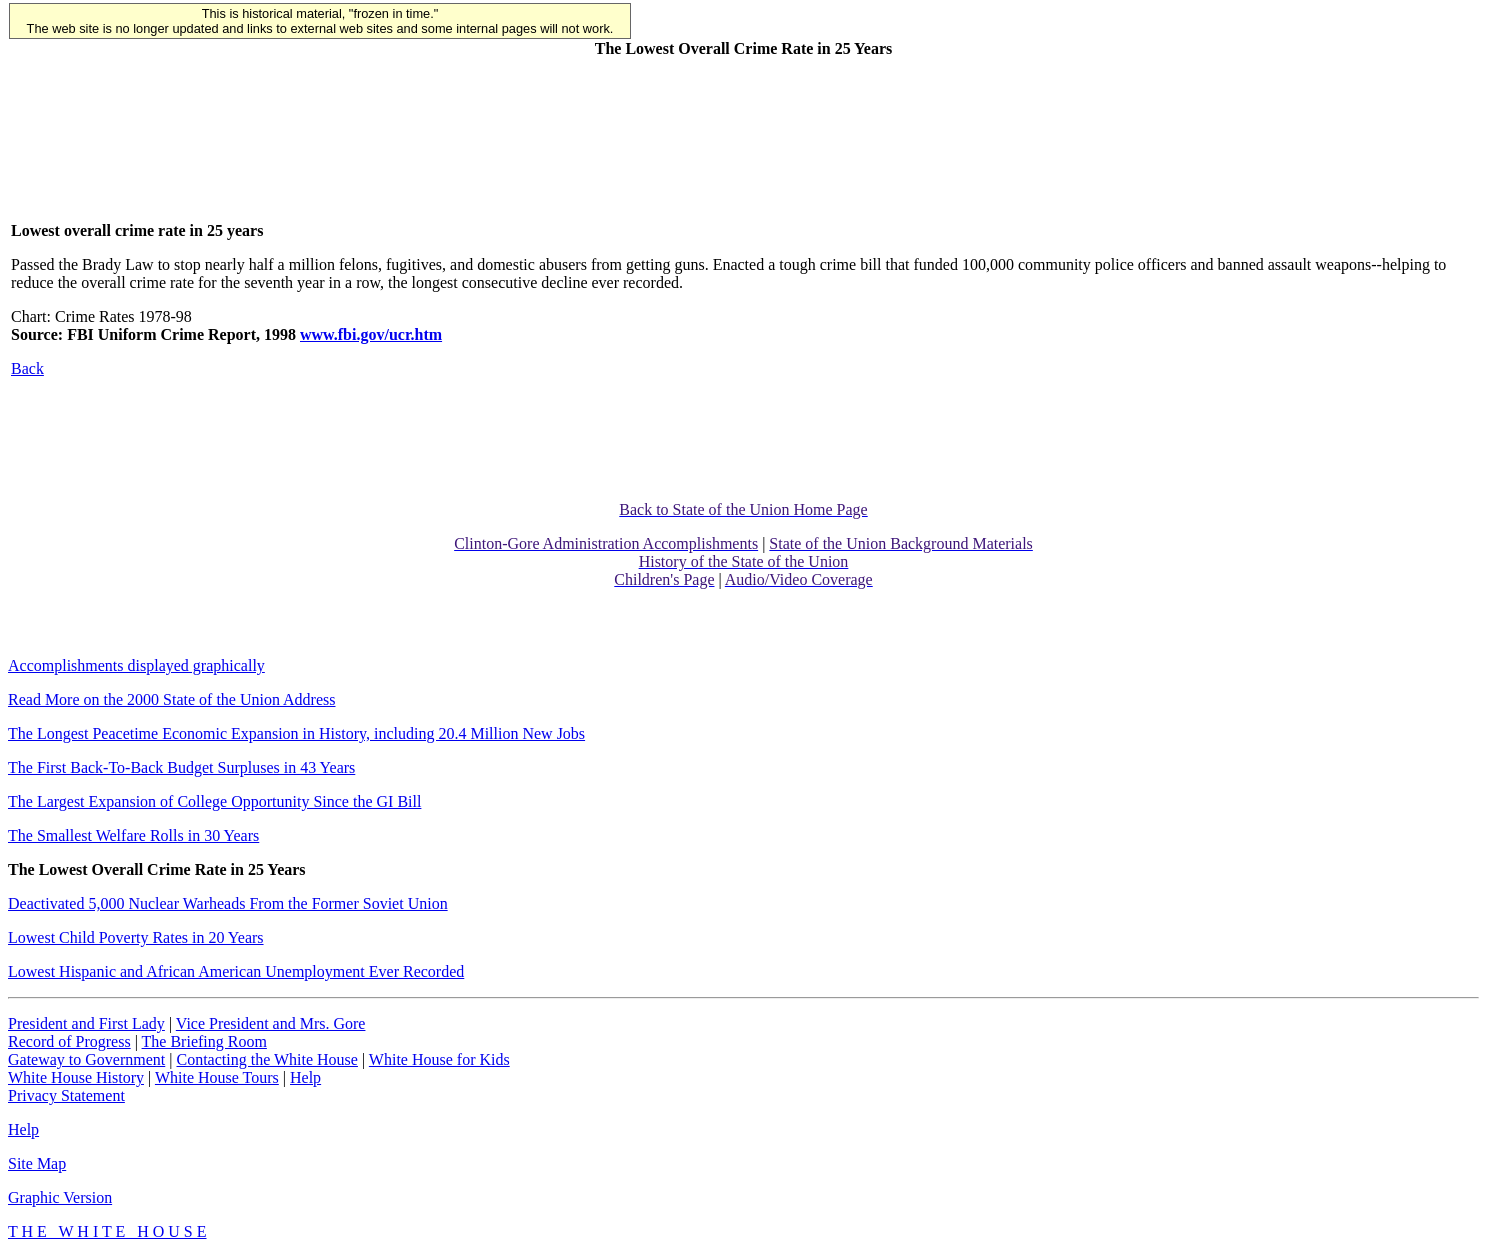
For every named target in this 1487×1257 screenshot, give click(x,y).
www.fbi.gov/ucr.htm (371, 334)
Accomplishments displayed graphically (136, 665)
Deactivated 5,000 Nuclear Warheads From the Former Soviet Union (228, 903)
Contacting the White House (266, 1059)
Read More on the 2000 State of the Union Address (172, 699)
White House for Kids (439, 1059)
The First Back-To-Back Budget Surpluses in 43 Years (181, 767)
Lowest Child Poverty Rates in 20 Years (136, 937)
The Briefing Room (204, 1041)
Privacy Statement (66, 1095)
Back (27, 368)
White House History (76, 1077)
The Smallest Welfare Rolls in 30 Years (133, 835)
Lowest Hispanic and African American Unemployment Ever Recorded (236, 971)
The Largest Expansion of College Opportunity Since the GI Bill (214, 801)
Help (305, 1077)
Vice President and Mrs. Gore (271, 1023)
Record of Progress (69, 1041)
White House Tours (217, 1077)
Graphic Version (60, 1197)
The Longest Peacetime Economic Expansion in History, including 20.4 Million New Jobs (296, 733)
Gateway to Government (86, 1059)
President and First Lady (86, 1023)
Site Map (37, 1163)
